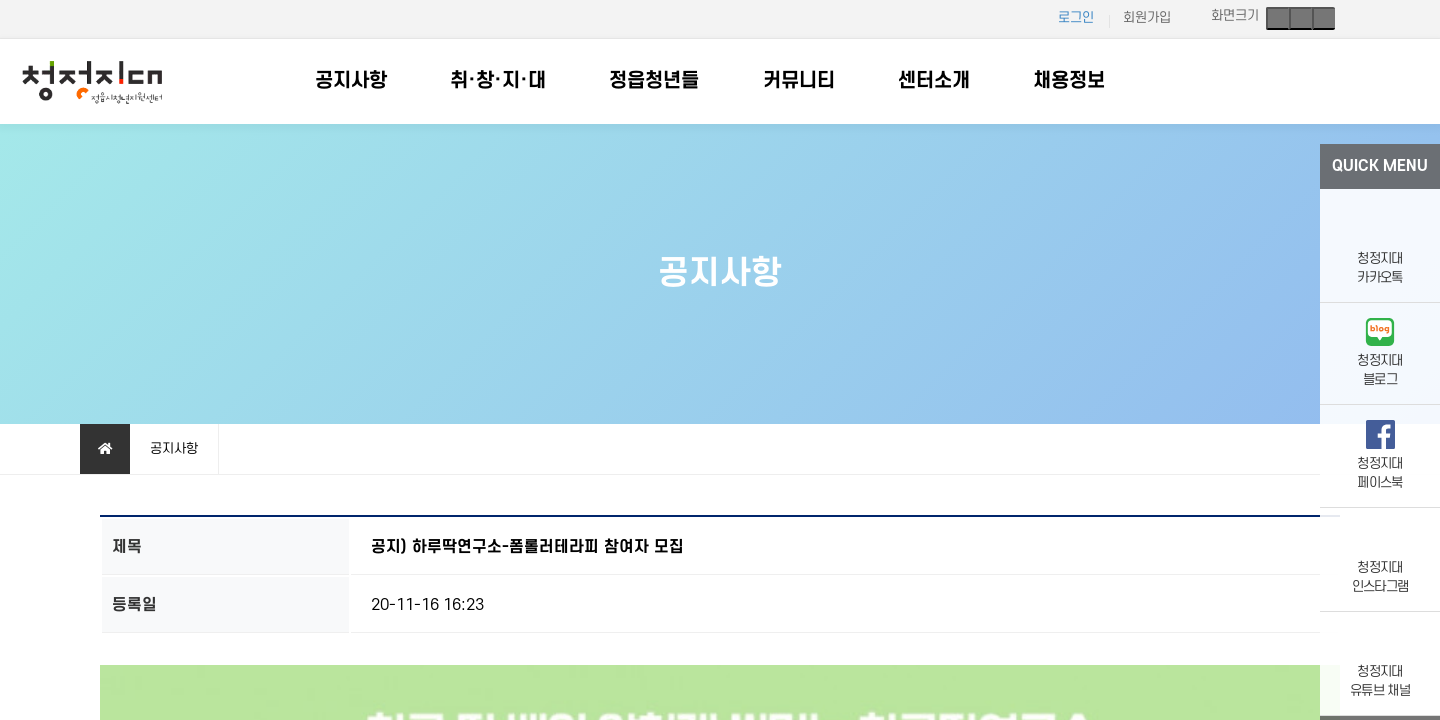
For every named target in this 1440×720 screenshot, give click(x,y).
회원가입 (1147, 17)
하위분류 (397, 81)
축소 (1323, 18)
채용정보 (1069, 81)
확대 (1277, 18)
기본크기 (1300, 18)
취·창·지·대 (498, 81)
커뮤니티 (799, 81)
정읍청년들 (654, 81)
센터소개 (934, 81)
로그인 (1076, 17)
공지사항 (351, 81)
